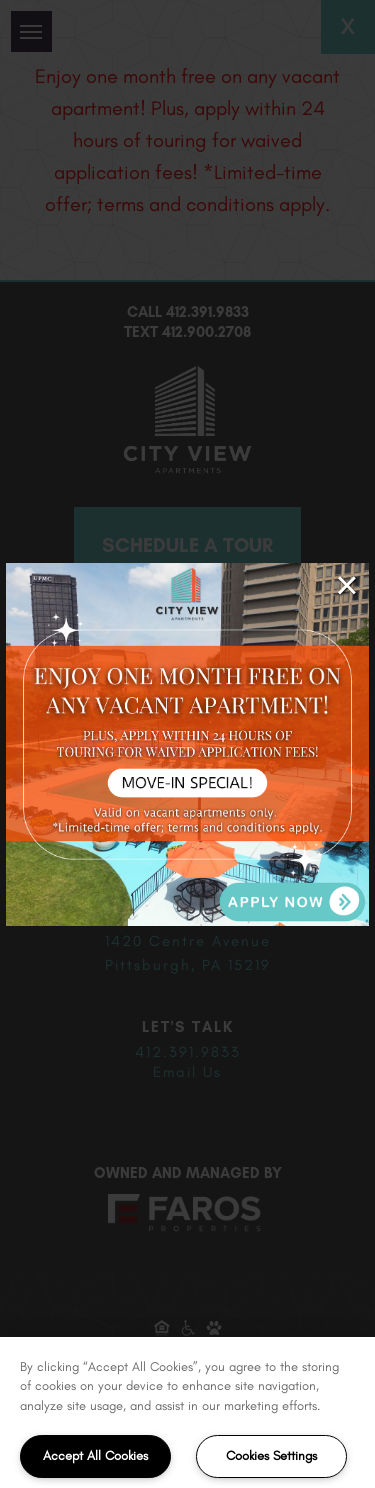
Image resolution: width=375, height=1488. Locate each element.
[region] (187, 1412)
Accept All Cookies (95, 1455)
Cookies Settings (271, 1455)
